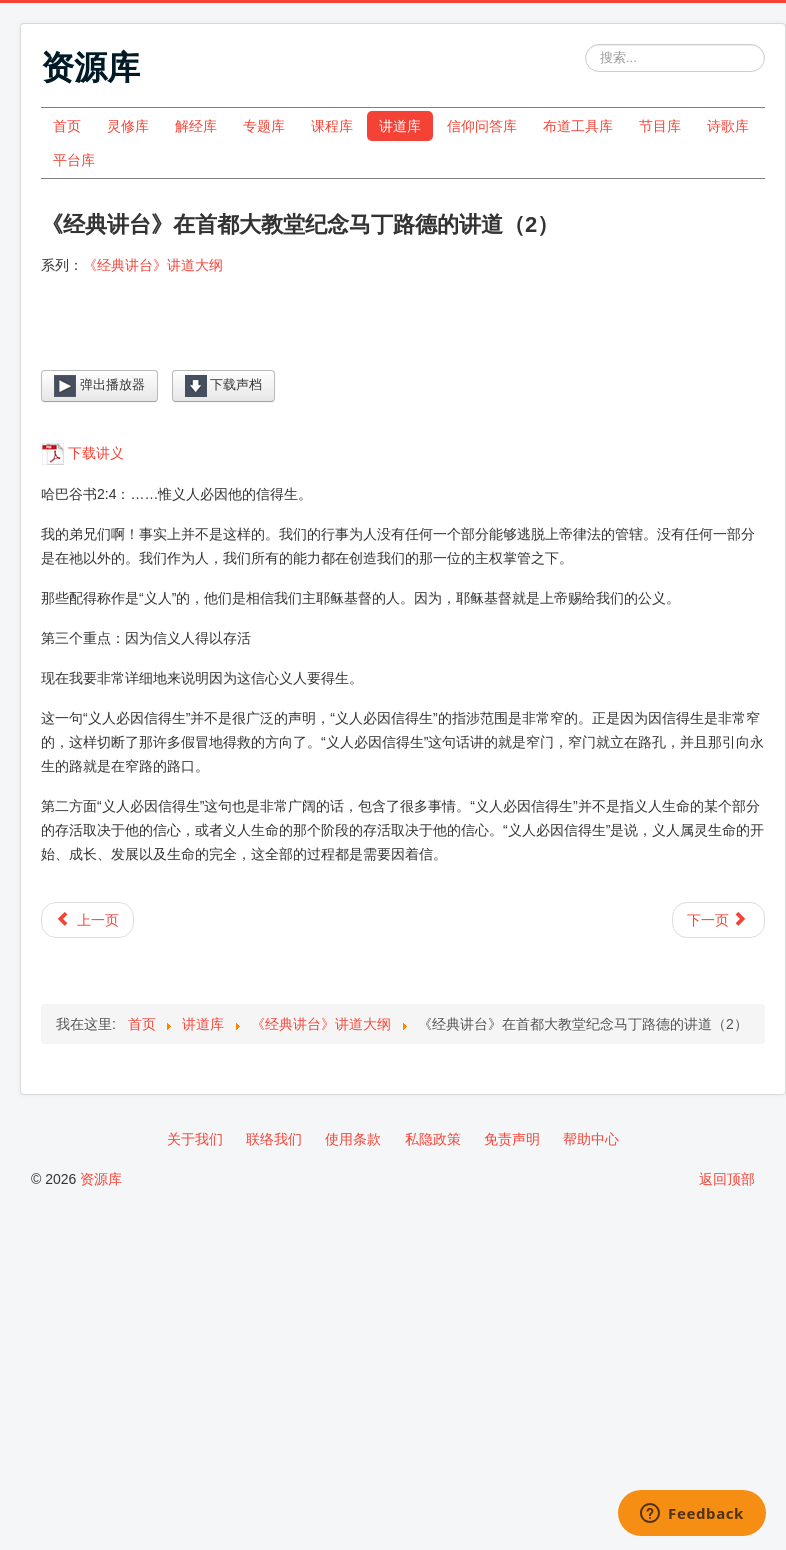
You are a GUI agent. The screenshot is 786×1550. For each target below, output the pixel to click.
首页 (67, 126)
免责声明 (512, 1139)
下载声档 (224, 386)
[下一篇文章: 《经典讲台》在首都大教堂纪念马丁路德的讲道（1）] (718, 920)
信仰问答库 (482, 126)
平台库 (74, 160)
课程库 (332, 126)
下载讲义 (96, 453)
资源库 (101, 1179)
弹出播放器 (99, 386)
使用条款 (353, 1139)
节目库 (660, 126)
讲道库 (400, 126)
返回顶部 (727, 1179)
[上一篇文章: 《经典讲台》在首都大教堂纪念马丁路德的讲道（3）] (87, 920)
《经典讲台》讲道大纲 (153, 265)
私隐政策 (433, 1139)
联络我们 (274, 1139)
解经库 (196, 126)
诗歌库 (728, 126)
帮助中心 (591, 1139)
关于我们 (195, 1139)
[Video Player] (403, 338)
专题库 (264, 126)
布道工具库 (578, 126)
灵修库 (128, 126)
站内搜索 (585, 44)
